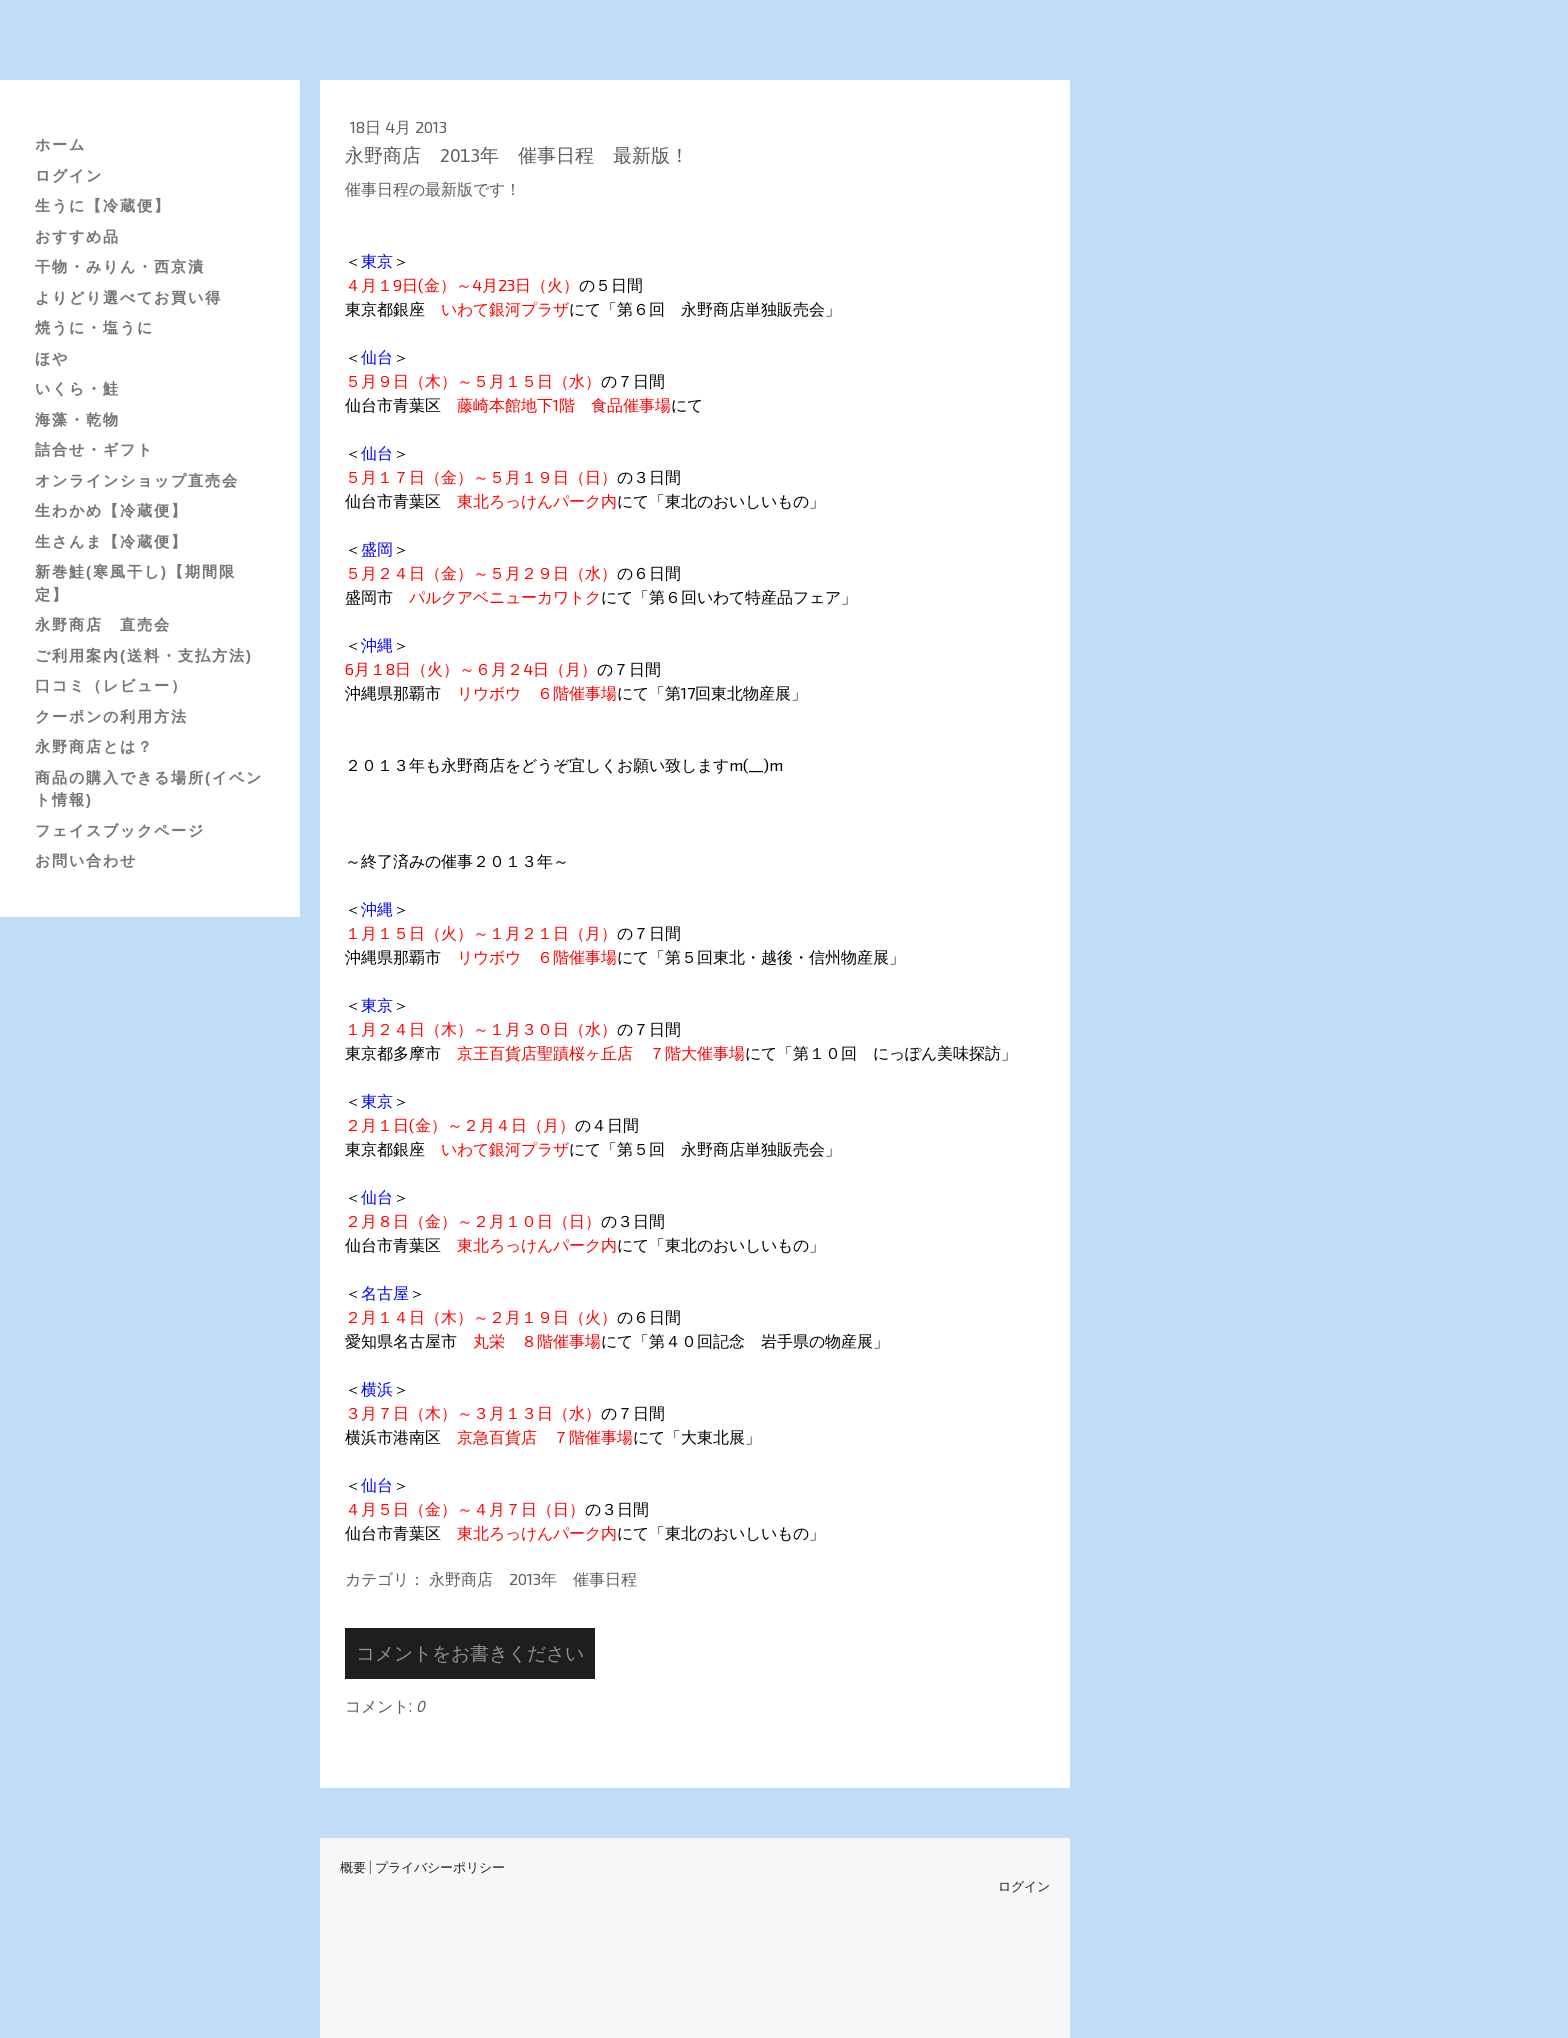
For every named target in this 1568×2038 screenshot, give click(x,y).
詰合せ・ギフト (94, 449)
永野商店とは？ (94, 746)
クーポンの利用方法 (111, 716)
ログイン (69, 175)
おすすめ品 (77, 236)
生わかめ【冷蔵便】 (111, 510)
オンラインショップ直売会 (137, 480)
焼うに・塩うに (94, 327)
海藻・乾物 (77, 419)
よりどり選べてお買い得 (128, 297)
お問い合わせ (86, 860)
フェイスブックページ (120, 830)
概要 (353, 1867)
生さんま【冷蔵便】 (111, 541)
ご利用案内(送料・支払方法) (144, 655)
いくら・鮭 (77, 388)
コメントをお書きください (470, 1652)
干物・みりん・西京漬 (120, 266)
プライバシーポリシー (440, 1867)
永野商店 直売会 (103, 624)
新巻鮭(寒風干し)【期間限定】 (135, 583)
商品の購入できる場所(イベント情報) (149, 789)
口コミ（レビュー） (111, 685)
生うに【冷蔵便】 (103, 205)
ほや (52, 358)
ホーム (60, 144)
